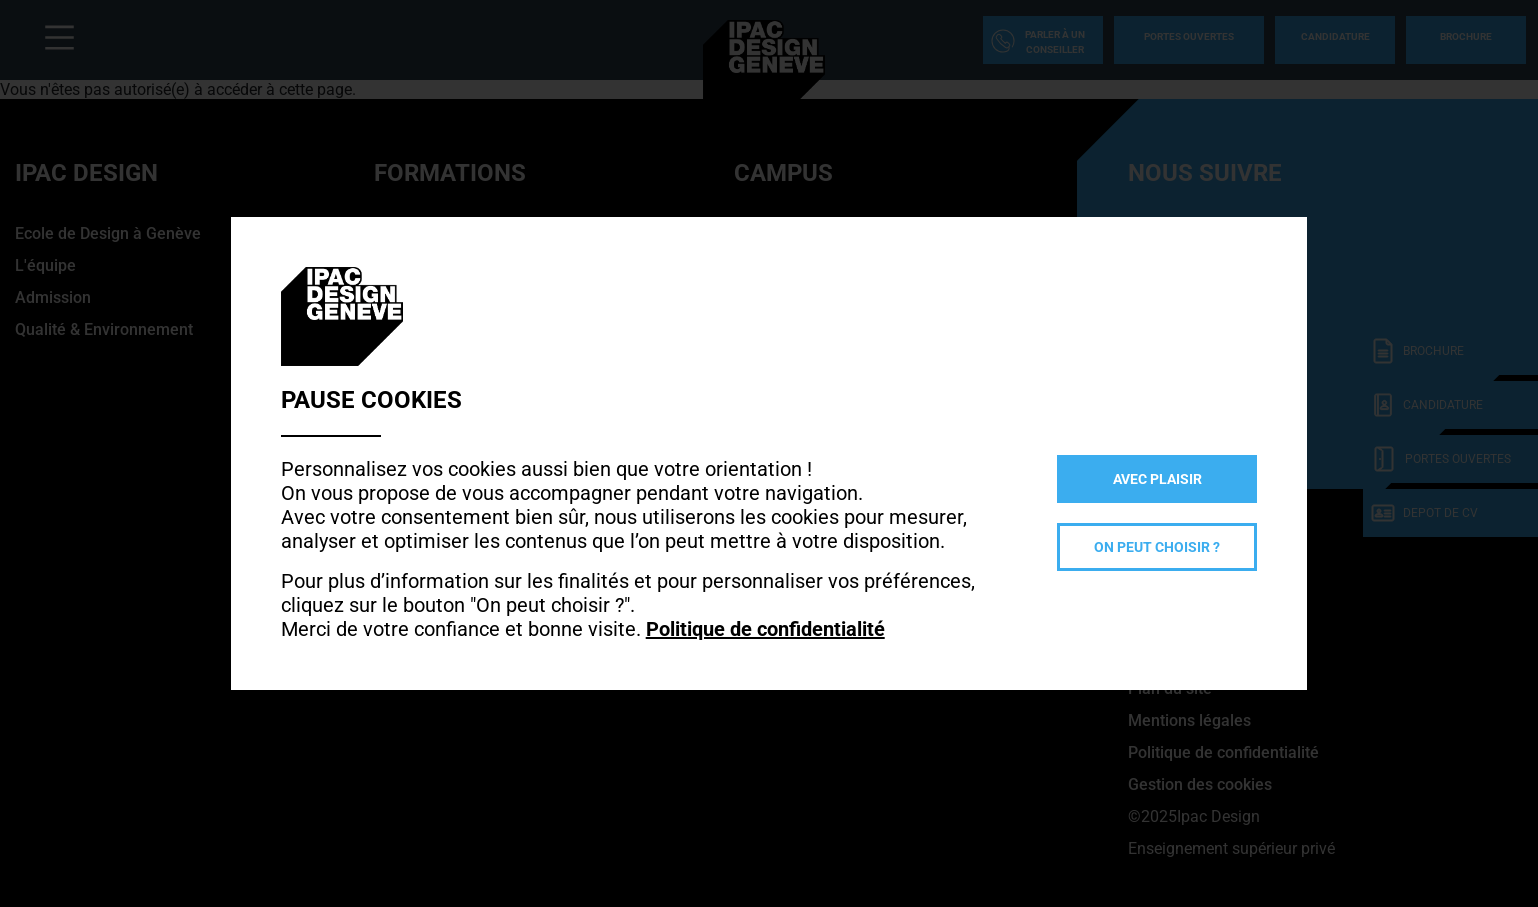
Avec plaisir (1157, 479)
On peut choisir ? (1157, 547)
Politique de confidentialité (765, 629)
